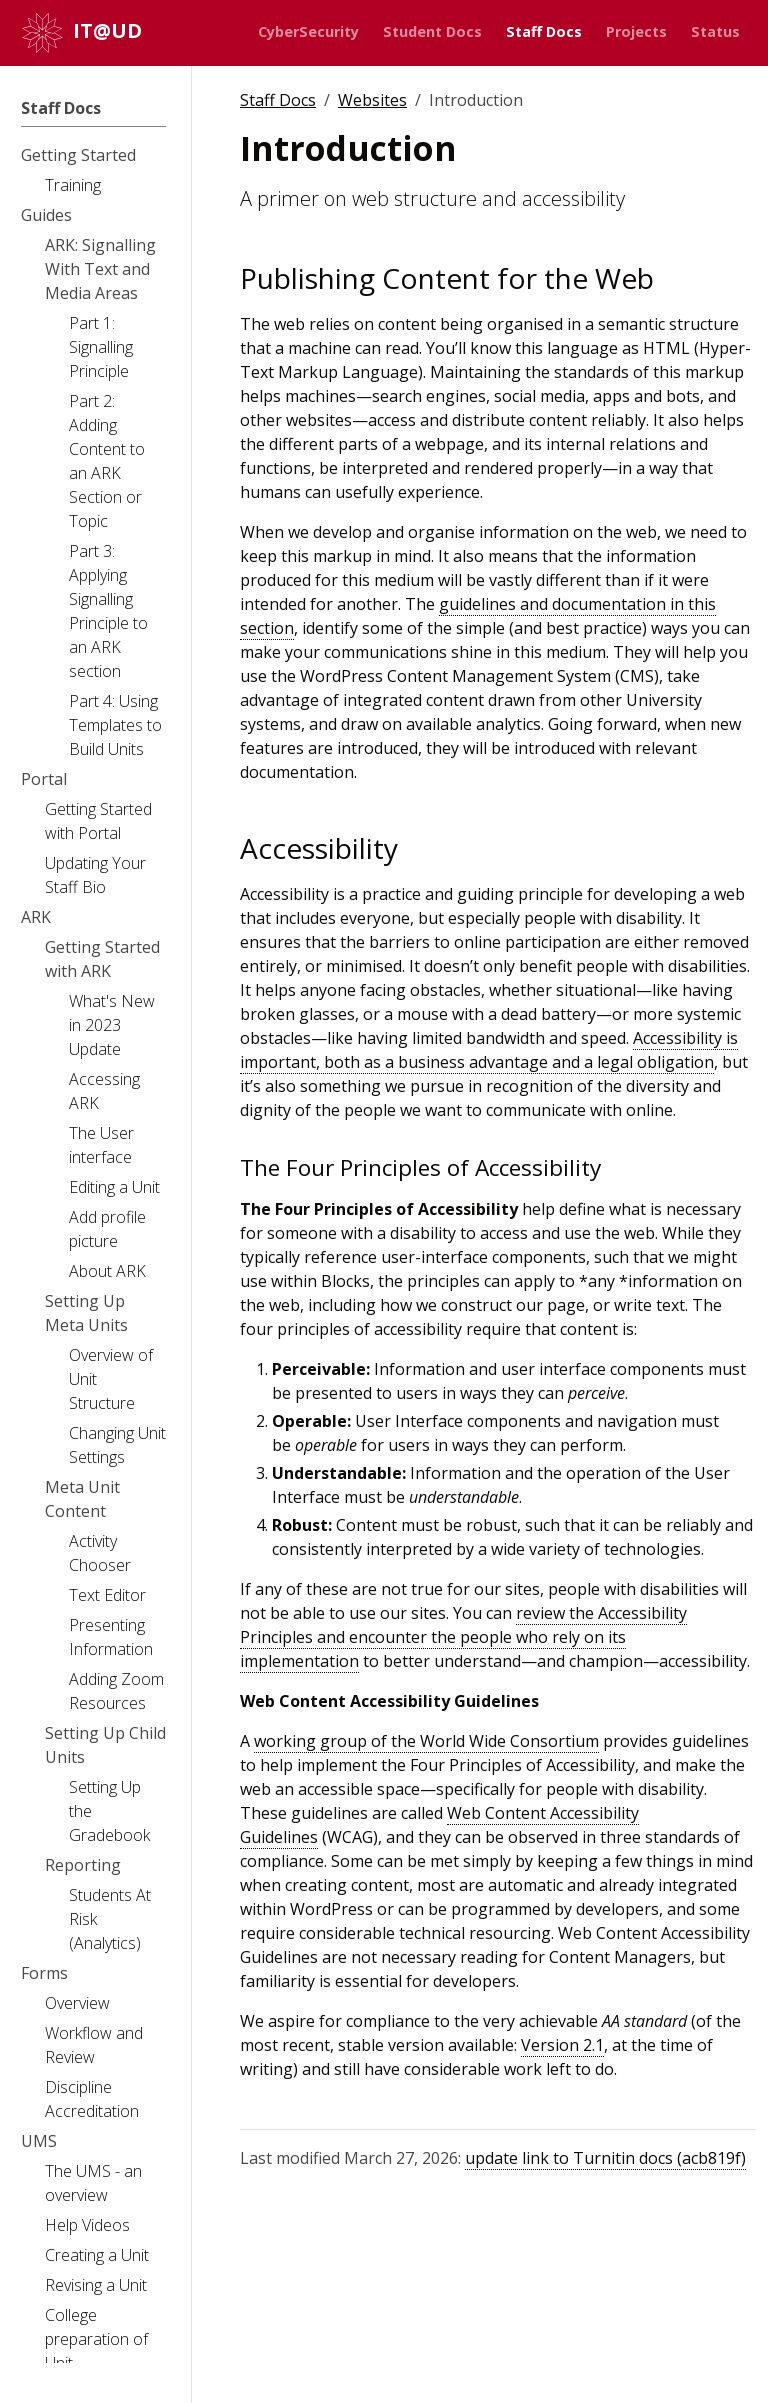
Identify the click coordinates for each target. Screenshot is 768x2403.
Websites (372, 100)
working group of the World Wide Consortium (426, 1741)
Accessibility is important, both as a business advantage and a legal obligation (489, 1050)
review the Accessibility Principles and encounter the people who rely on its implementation (463, 1637)
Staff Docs (278, 100)
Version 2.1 (562, 2045)
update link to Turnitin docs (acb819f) (605, 2158)
